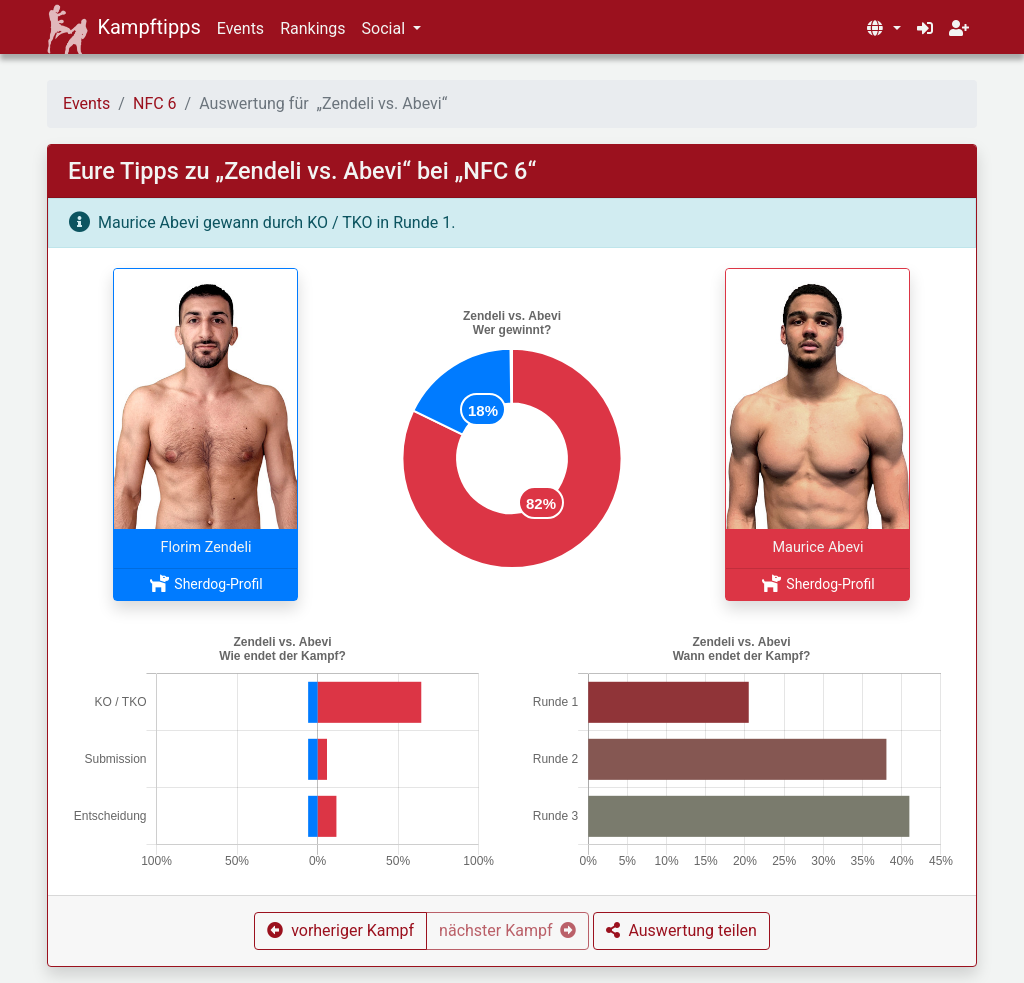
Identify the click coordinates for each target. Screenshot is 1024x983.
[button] (883, 29)
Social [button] (385, 28)
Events (240, 28)
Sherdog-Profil (205, 584)
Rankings (312, 28)
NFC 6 (155, 103)
